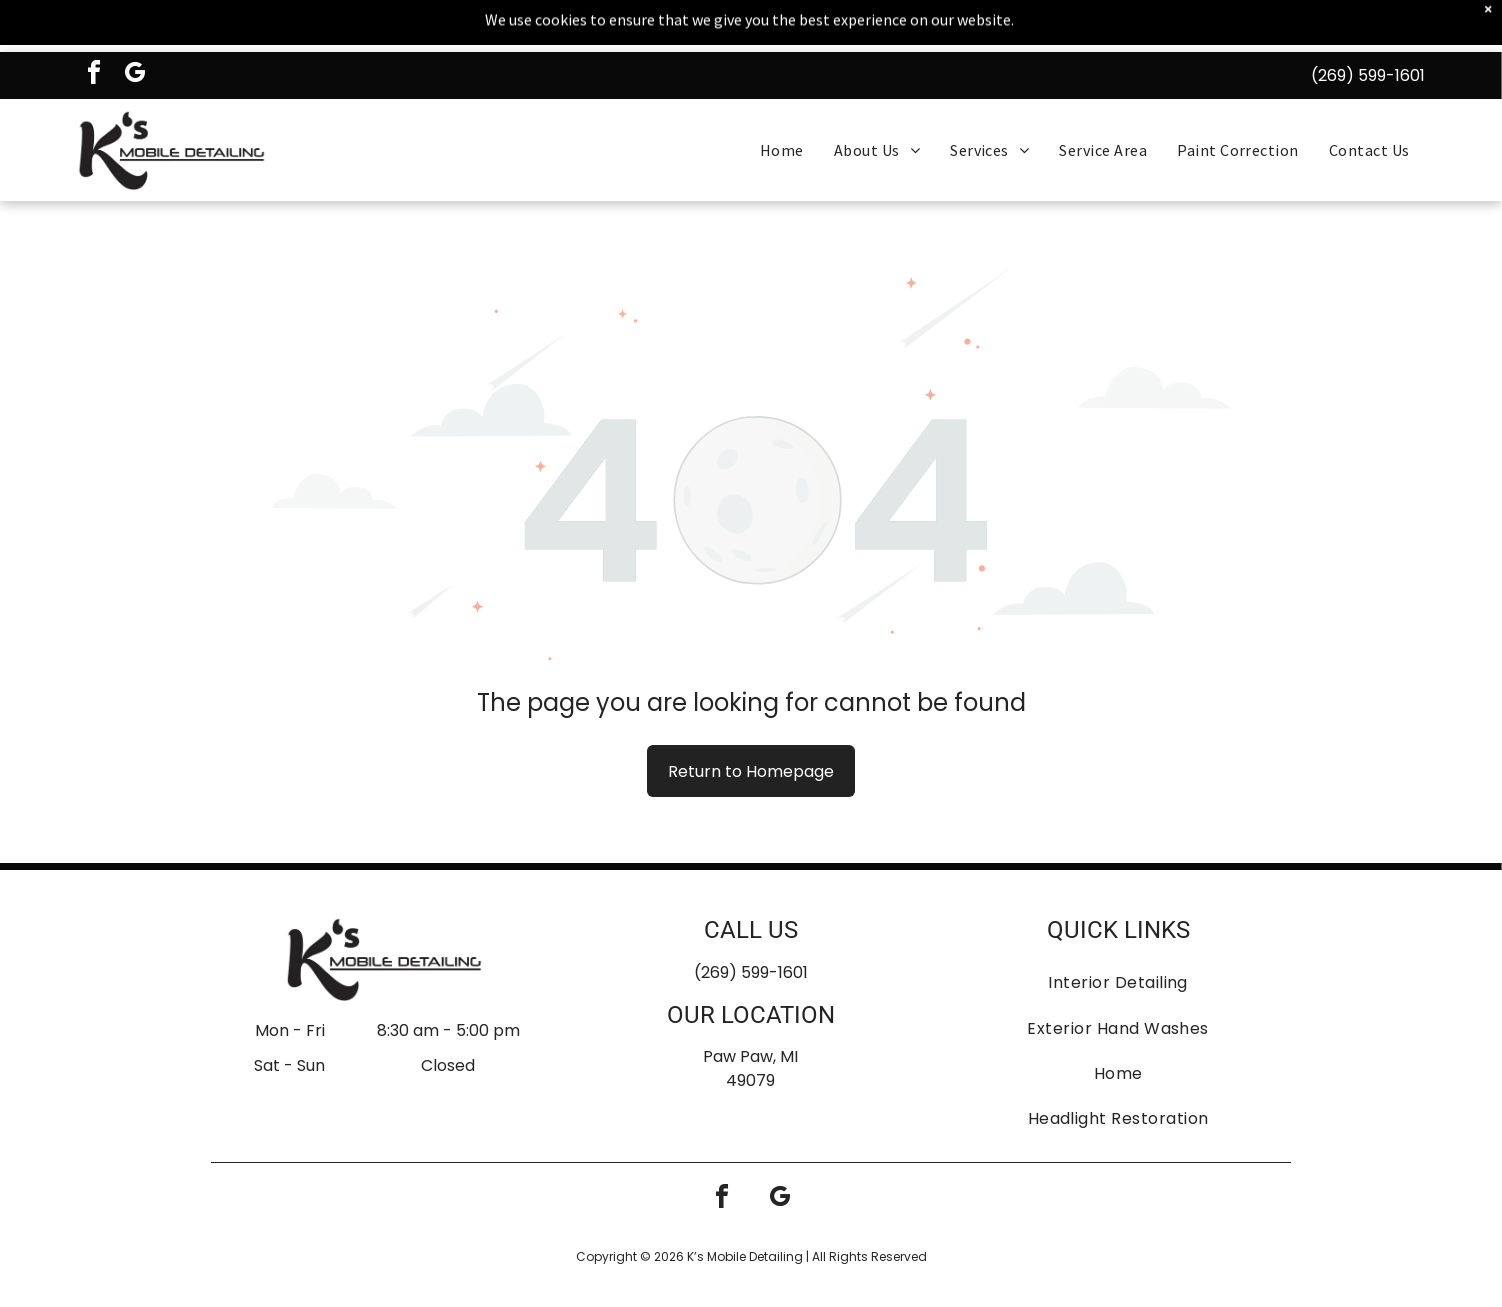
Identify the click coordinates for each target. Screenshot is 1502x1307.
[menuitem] (782, 102)
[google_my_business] (135, 27)
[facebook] (94, 27)
